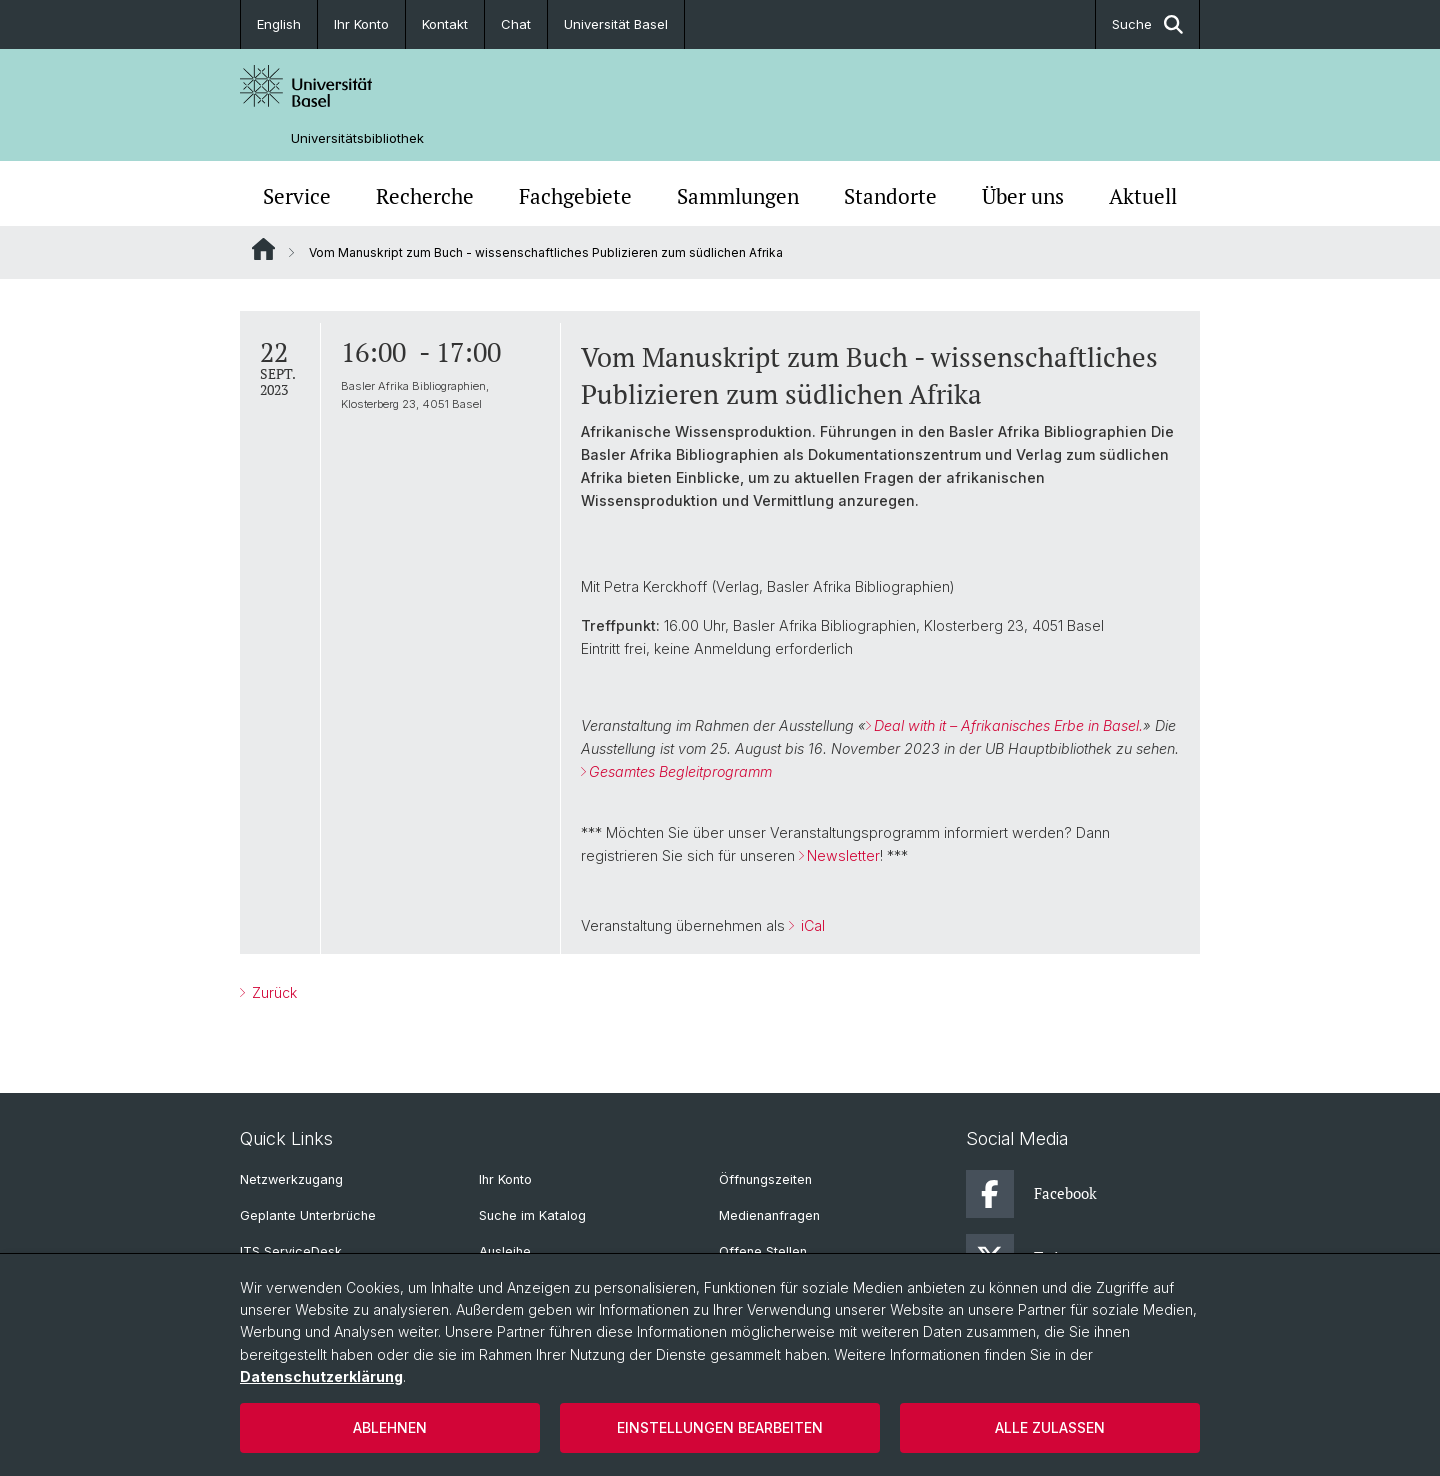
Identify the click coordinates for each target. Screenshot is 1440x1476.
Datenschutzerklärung (321, 1376)
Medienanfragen (769, 1215)
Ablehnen (390, 1427)
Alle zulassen (1050, 1427)
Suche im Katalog (532, 1215)
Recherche (425, 196)
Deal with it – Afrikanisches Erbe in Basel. (1008, 725)
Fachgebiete (575, 196)
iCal (811, 925)
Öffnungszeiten (765, 1179)
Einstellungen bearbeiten (720, 1427)
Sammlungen (738, 196)
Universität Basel (616, 24)
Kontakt (445, 24)
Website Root (263, 249)
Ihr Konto (361, 24)
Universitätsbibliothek (357, 138)
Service (297, 196)
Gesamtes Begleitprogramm (680, 771)
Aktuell (1143, 196)
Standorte (890, 196)
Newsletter (843, 855)
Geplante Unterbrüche (308, 1215)
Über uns (1023, 196)
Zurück (272, 992)
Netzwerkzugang (291, 1179)
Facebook (1031, 1194)
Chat (516, 24)
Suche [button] (1147, 24)
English (279, 24)
